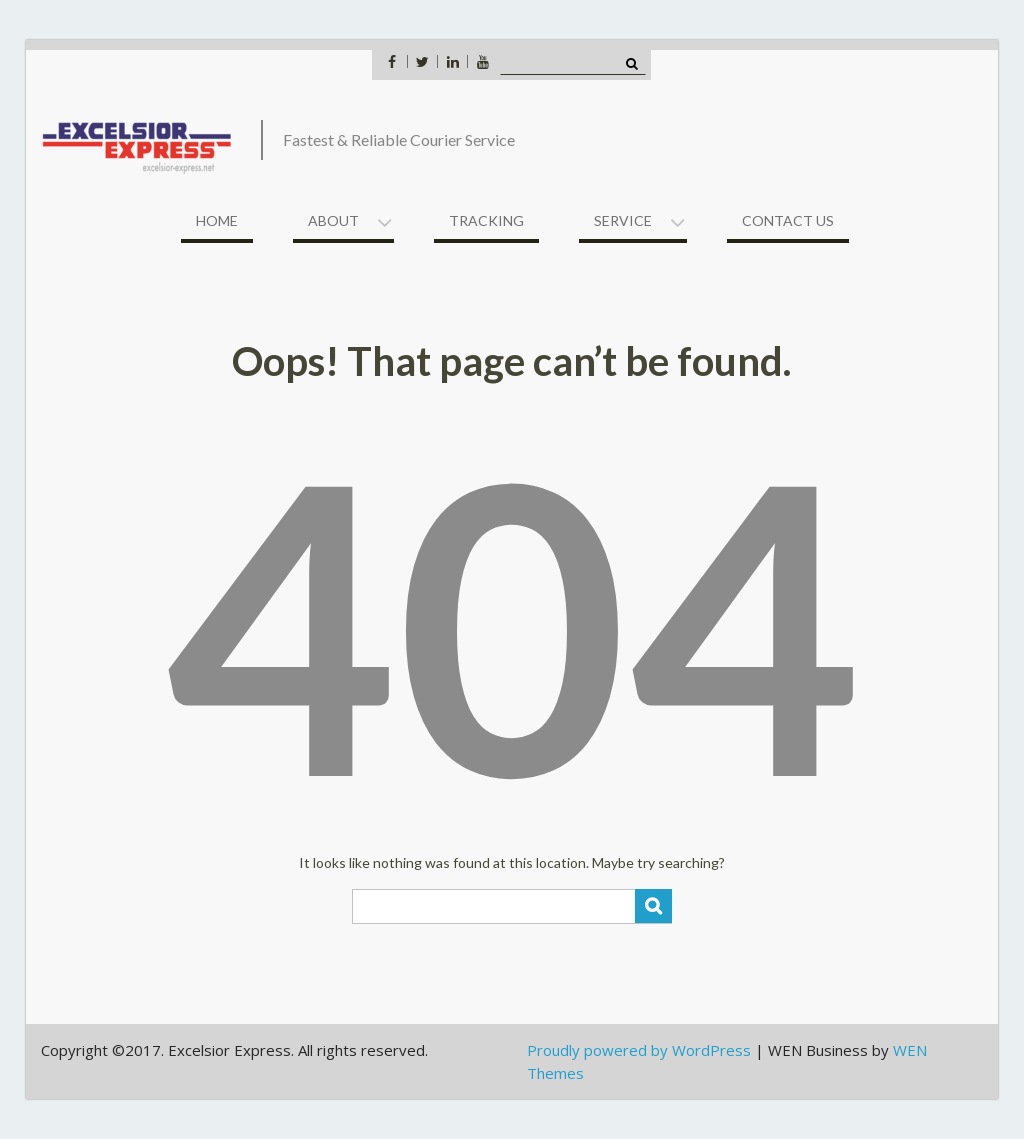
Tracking (486, 220)
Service (623, 220)
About (333, 220)
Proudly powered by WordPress (639, 1050)
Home (217, 220)
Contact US (788, 220)
